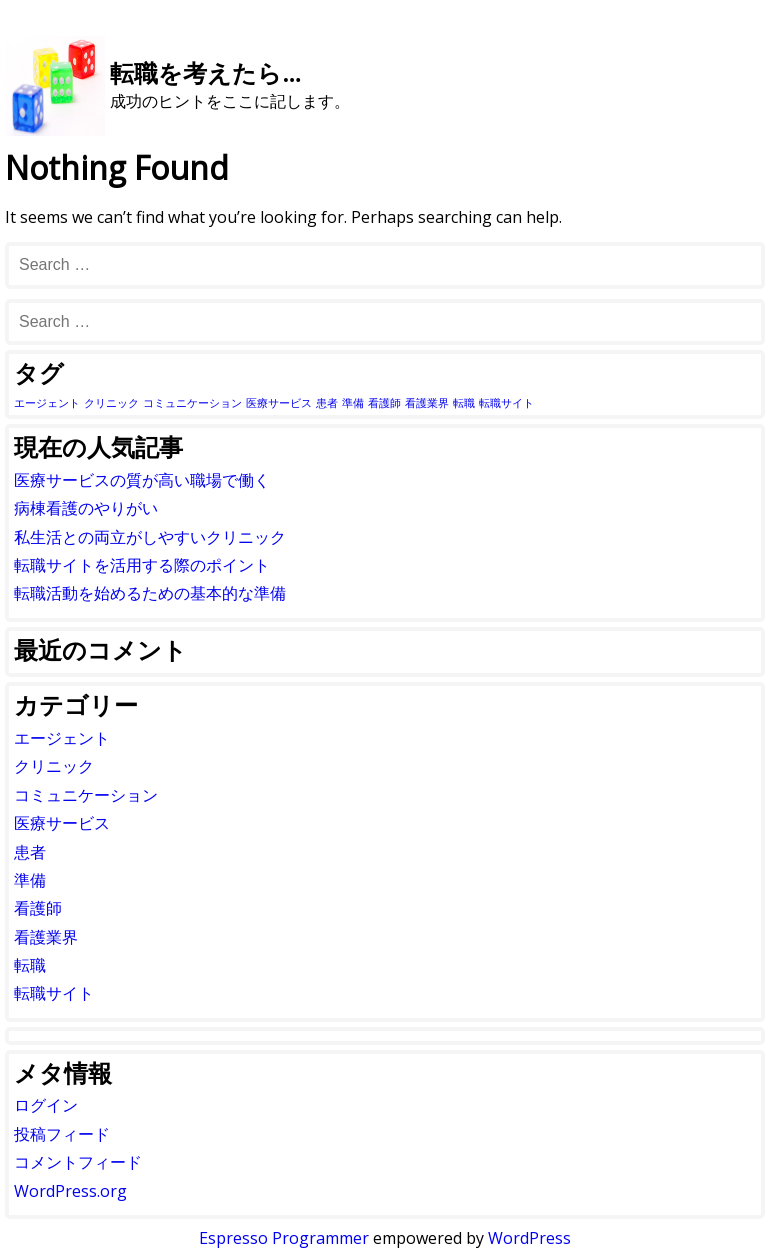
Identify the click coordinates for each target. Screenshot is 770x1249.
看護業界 (46, 937)
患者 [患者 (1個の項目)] (327, 403)
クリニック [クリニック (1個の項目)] (111, 403)
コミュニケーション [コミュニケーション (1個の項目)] (192, 403)
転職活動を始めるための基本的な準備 (150, 593)
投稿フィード (62, 1134)
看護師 (38, 908)
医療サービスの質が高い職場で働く (142, 480)
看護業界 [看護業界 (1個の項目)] (427, 403)
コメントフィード (78, 1162)
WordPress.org (70, 1191)
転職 (30, 965)
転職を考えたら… (205, 72)
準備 (30, 880)
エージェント (62, 738)
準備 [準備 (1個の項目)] (353, 403)
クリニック (54, 766)
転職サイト (54, 993)
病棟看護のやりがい (86, 508)
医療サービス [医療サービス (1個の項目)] (279, 403)
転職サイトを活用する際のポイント (142, 565)
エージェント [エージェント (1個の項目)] (47, 403)
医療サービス (62, 823)
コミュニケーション (86, 795)
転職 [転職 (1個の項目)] (464, 403)
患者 (30, 852)
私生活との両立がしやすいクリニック (150, 537)
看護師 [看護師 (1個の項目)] (384, 403)
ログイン (46, 1105)
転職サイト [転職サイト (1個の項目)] (506, 403)
